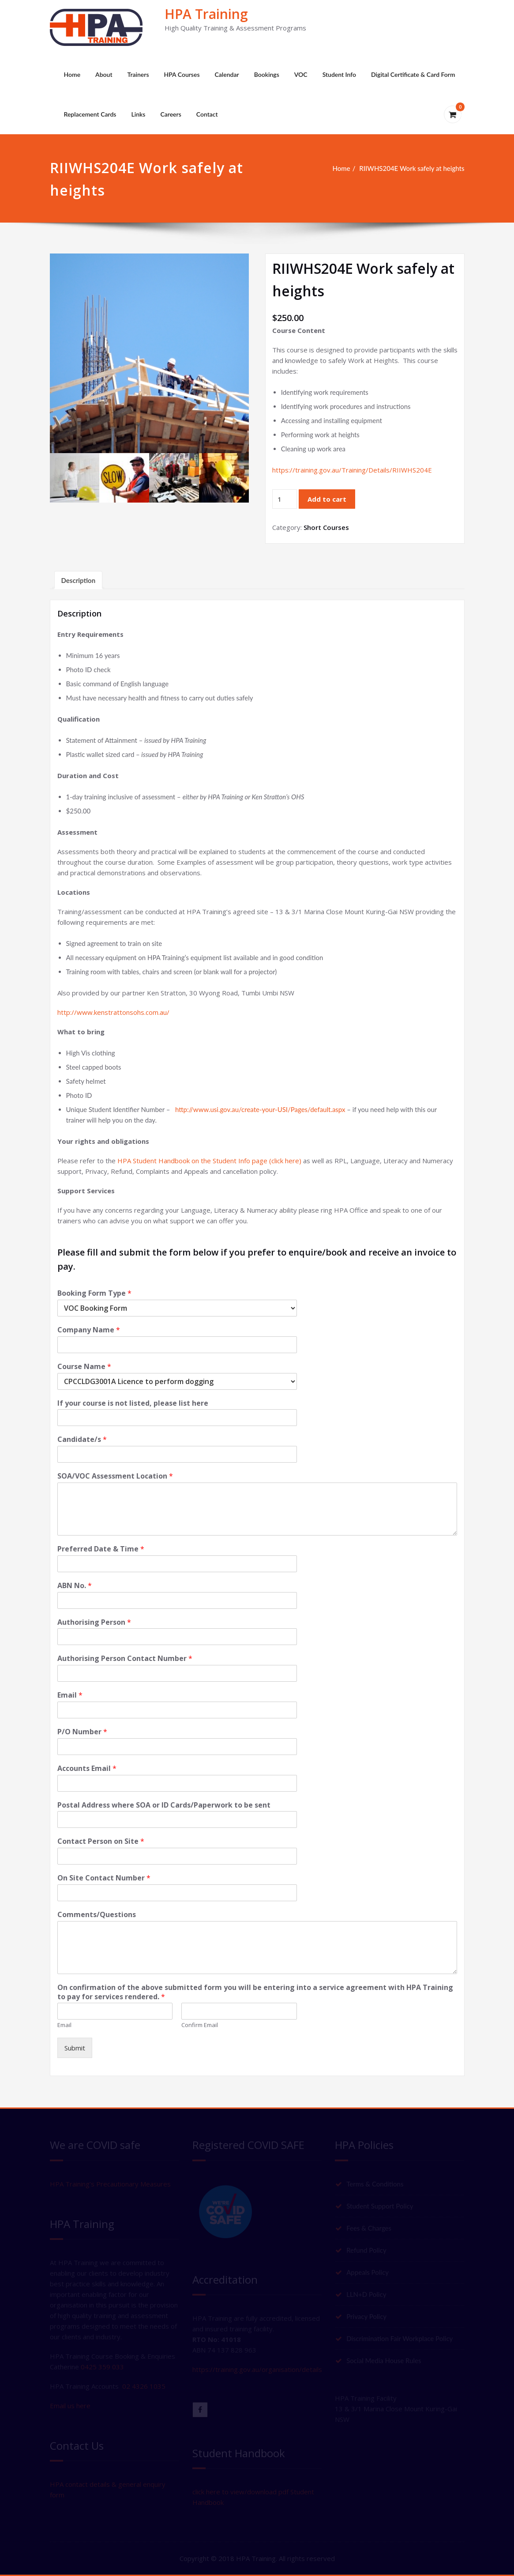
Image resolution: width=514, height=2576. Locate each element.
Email (70, 1695)
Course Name (84, 1366)
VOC (301, 74)
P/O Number (82, 1731)
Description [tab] (78, 580)
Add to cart (327, 499)
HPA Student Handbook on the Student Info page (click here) (209, 1160)
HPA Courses (182, 74)
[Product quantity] (284, 499)
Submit (74, 2047)
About (103, 74)
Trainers (138, 74)
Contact (207, 114)
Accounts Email (86, 1768)
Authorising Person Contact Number (124, 1658)
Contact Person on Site (100, 1841)
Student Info (339, 74)
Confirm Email (199, 2025)
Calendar (227, 74)
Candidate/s (82, 1439)
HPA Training (206, 14)
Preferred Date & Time (100, 1549)
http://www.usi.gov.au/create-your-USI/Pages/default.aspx (260, 1109)
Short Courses (326, 527)
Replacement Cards (90, 114)
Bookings (266, 74)
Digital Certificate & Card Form (413, 74)
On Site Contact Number (103, 1878)
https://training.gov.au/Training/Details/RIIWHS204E (352, 469)
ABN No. (74, 1585)
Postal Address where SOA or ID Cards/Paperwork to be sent (163, 1805)
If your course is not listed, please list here (132, 1403)
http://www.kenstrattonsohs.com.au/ (113, 1012)
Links (138, 114)
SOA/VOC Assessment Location (115, 1476)
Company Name (88, 1330)
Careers (170, 114)
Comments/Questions (96, 1914)
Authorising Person (94, 1622)
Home (72, 74)
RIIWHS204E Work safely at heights (411, 168)
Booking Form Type (94, 1293)
